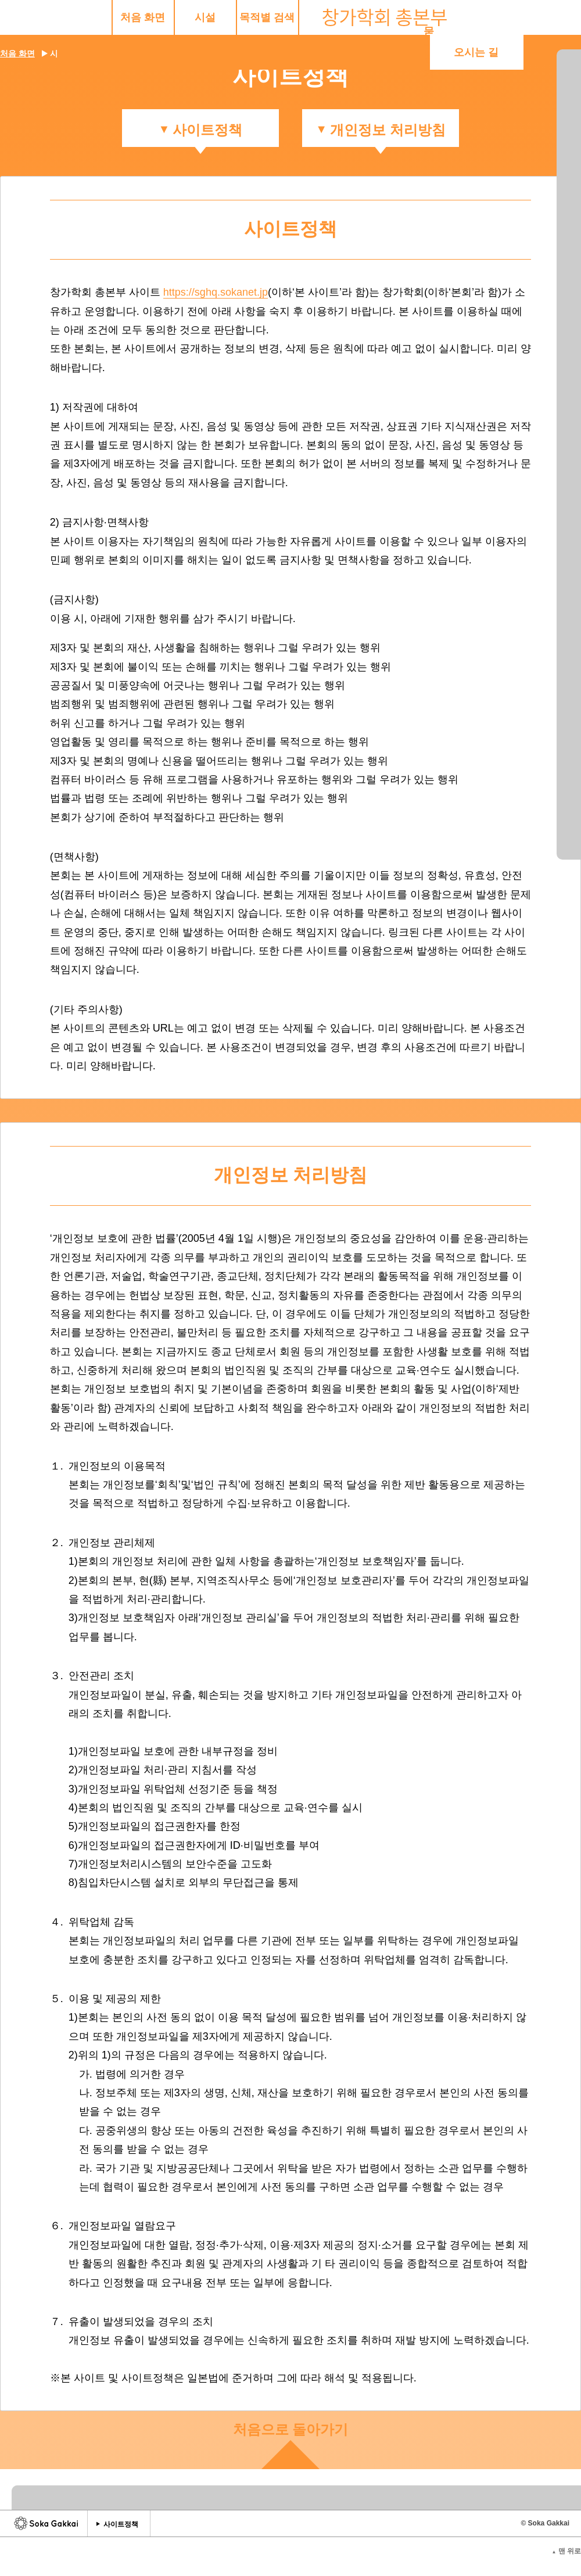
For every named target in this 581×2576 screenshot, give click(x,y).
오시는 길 (516, 17)
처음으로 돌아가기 (291, 2427)
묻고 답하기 (422, 17)
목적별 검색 (172, 17)
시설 (110, 17)
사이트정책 (120, 2522)
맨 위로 (566, 2548)
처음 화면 (48, 17)
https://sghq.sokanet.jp (215, 290)
